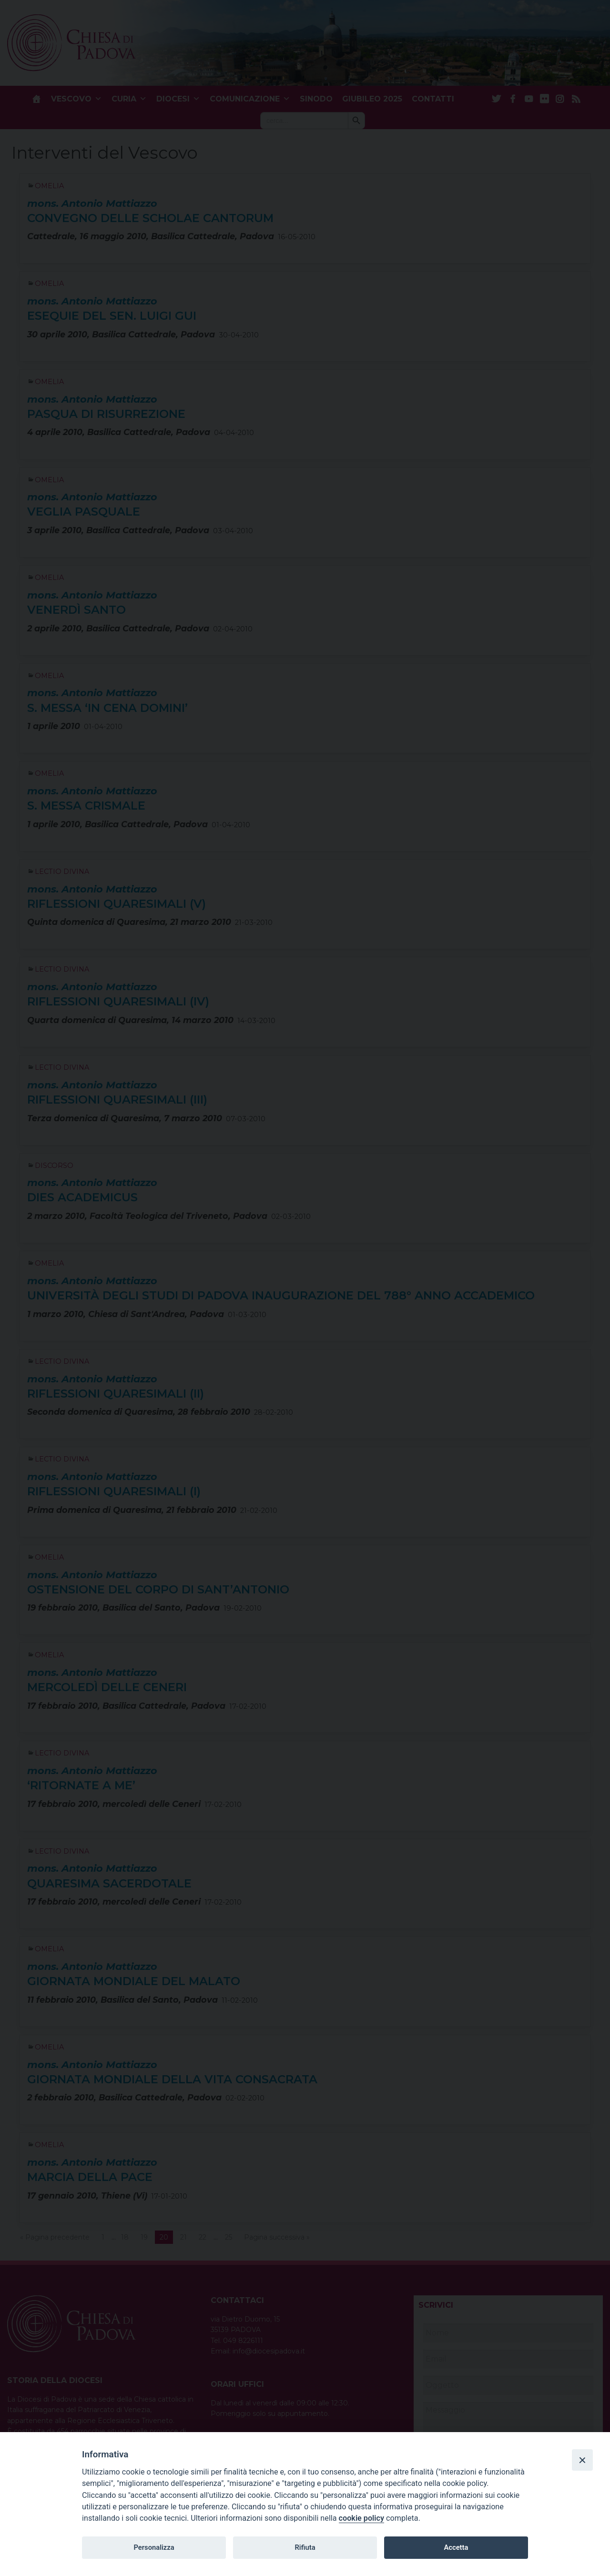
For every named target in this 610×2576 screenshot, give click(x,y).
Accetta (456, 2547)
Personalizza (153, 2547)
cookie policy (361, 2518)
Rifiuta (305, 2547)
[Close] (582, 2459)
